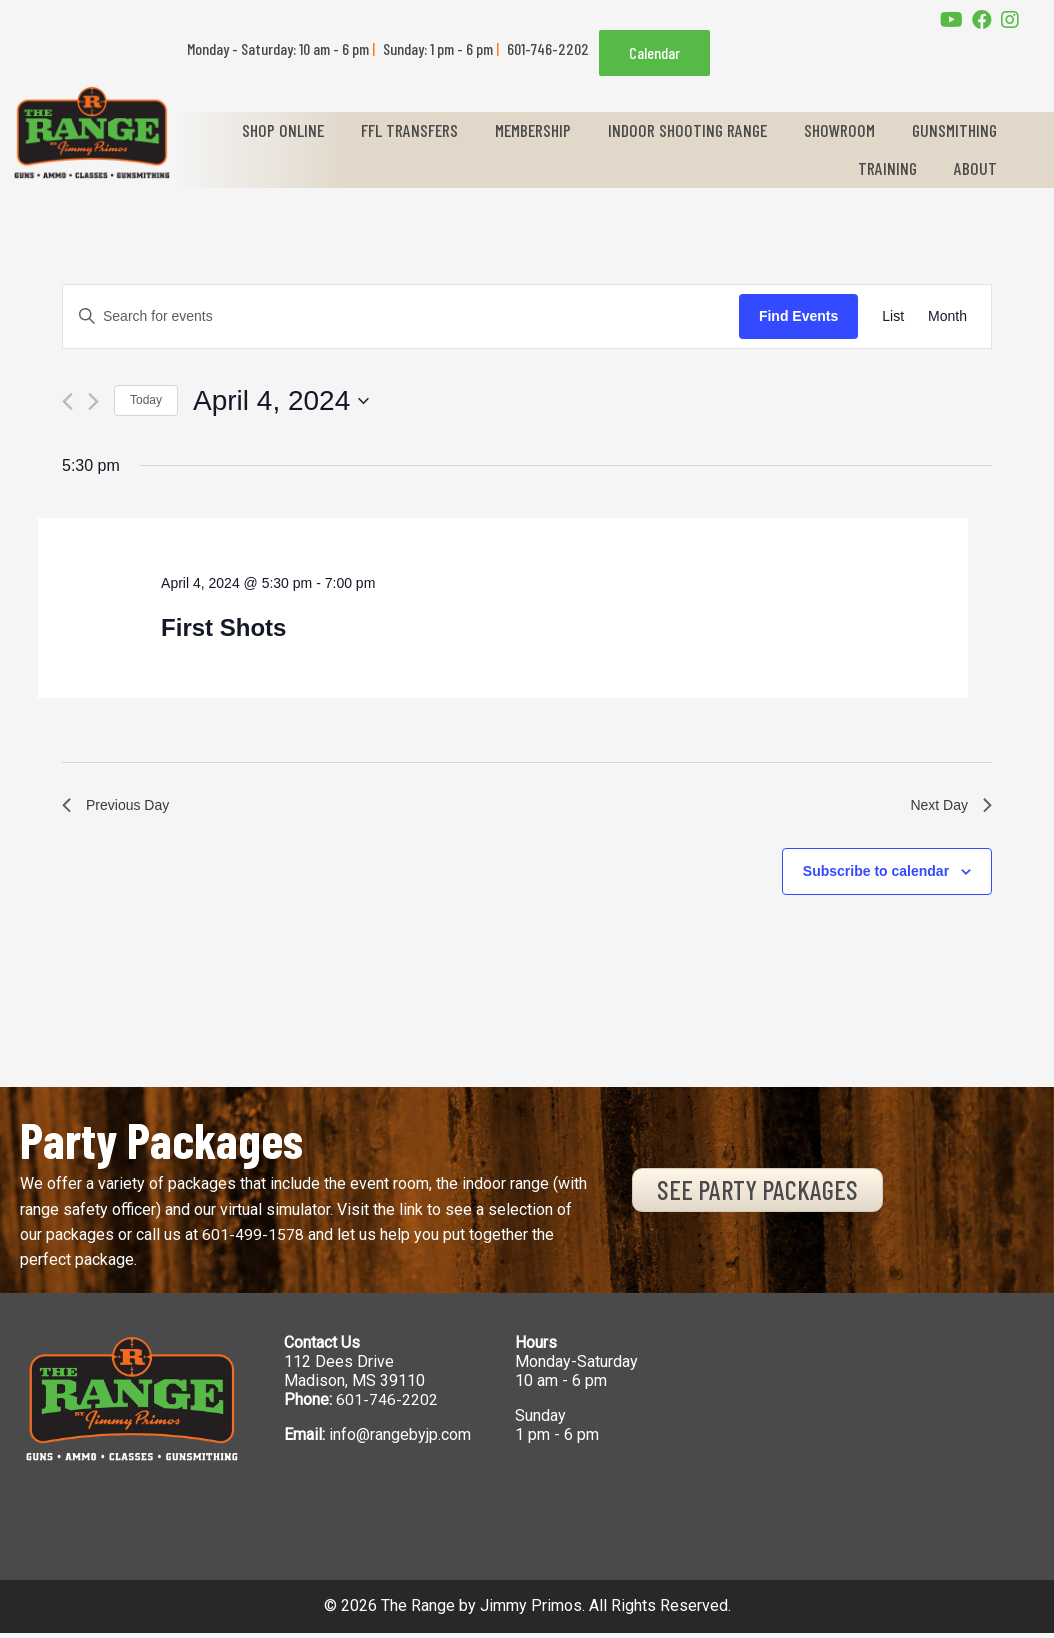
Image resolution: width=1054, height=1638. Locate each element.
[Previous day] (67, 401)
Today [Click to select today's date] (146, 400)
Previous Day (121, 807)
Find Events (798, 316)
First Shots (223, 627)
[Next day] (93, 401)
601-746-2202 (387, 1404)
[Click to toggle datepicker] (281, 401)
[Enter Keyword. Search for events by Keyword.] (401, 316)
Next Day (947, 807)
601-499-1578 (253, 1239)
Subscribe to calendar (876, 876)
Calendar (654, 52)
